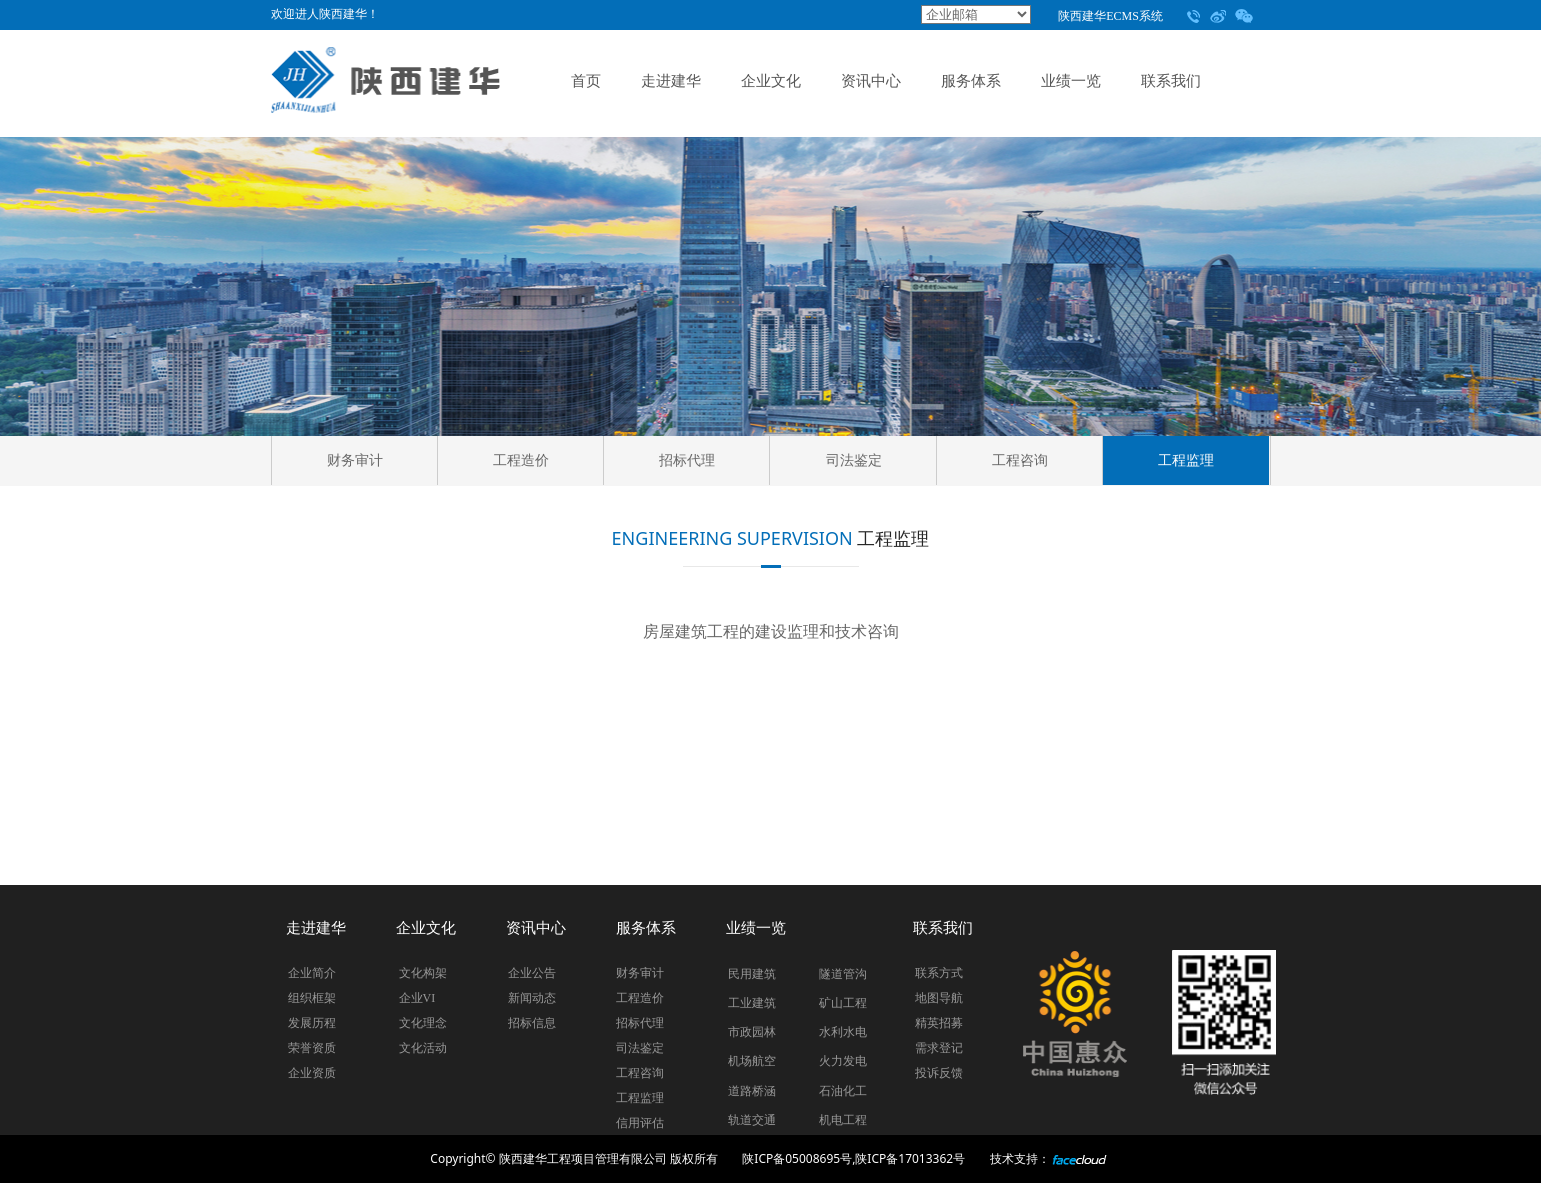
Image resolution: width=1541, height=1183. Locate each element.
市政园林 (752, 1032)
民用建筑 (752, 974)
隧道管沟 (843, 974)
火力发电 (843, 1061)
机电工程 (843, 1120)
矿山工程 (843, 1003)
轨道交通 (752, 1120)
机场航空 (752, 1061)
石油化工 (843, 1091)
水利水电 (843, 1032)
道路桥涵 (752, 1091)
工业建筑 (752, 1003)
